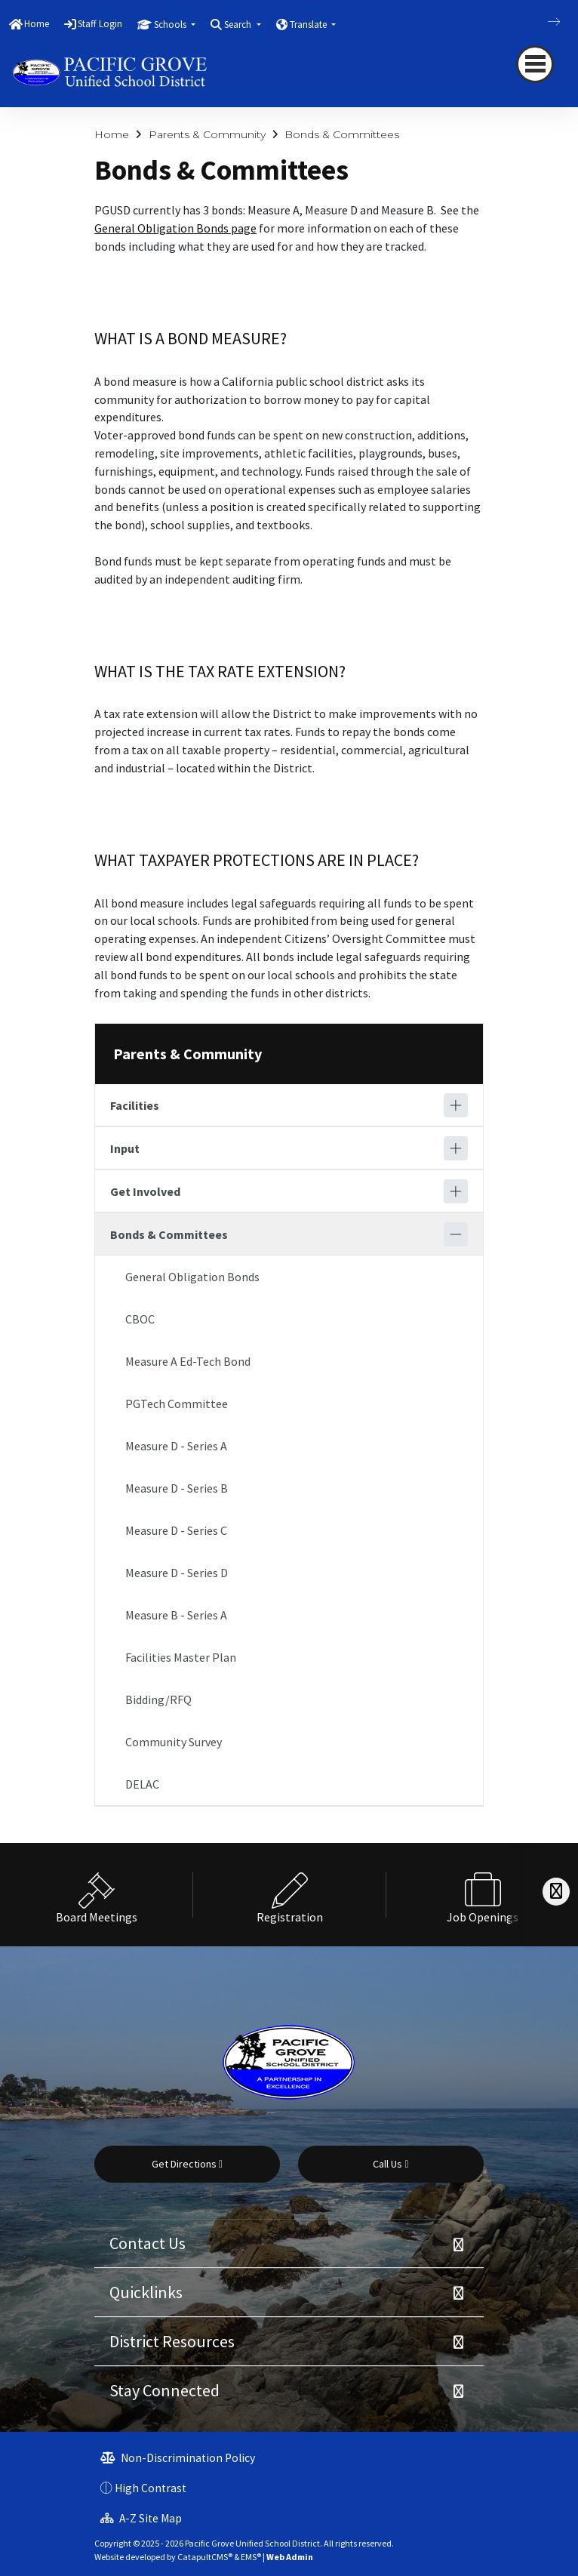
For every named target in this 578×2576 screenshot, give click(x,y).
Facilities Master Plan (180, 1657)
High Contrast (150, 2488)
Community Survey (173, 1741)
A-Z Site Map (141, 2518)
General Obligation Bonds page (175, 228)
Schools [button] (171, 24)
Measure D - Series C (176, 1530)
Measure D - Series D (176, 1572)
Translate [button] (309, 24)
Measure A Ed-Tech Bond (188, 1361)
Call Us (390, 2164)
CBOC (140, 1319)
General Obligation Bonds (192, 1276)
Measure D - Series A (176, 1445)
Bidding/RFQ (158, 1699)
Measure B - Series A (176, 1614)
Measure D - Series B (176, 1488)
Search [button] (239, 24)
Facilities (134, 1105)
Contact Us (147, 2243)
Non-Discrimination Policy (177, 2458)
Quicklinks (146, 2292)
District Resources (172, 2341)
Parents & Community (207, 134)
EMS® (251, 2556)
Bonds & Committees (341, 134)
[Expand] (456, 1105)
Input (125, 1148)
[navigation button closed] (535, 64)
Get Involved (145, 1191)
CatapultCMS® (204, 2556)
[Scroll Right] (556, 1891)
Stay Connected (164, 2390)
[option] (96, 1894)
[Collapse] (456, 1234)
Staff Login (100, 23)
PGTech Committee (176, 1403)
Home (36, 23)
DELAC (142, 1784)
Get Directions (187, 2164)
